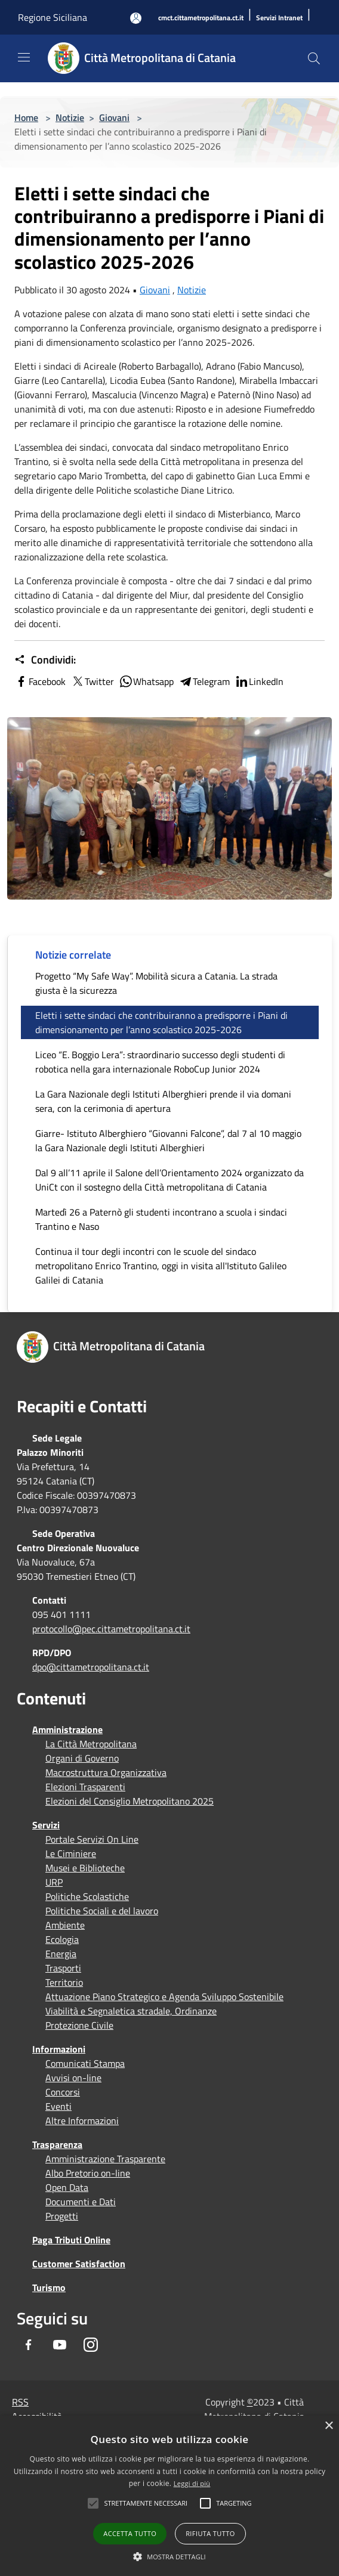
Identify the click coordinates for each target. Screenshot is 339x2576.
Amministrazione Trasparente (105, 2158)
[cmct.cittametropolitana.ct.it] (201, 18)
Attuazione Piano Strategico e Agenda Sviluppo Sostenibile (164, 1996)
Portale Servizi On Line (91, 1839)
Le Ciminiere (70, 1853)
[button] (145, 2503)
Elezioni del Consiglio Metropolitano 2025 (129, 1801)
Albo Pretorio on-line (87, 2173)
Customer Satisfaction (78, 2263)
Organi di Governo (82, 1758)
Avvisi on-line (73, 2077)
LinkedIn (259, 681)
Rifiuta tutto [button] (210, 2533)
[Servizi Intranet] (279, 18)
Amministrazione (67, 1729)
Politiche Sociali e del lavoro (101, 1910)
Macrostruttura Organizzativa (106, 1772)
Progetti (61, 2216)
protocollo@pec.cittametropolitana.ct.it (111, 1629)
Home (26, 117)
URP (54, 1882)
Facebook (40, 681)
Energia (60, 1953)
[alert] (169, 2496)
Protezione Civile (79, 2025)
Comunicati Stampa (85, 2063)
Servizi (46, 1825)
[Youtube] (60, 2345)
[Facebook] (29, 2345)
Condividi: (45, 660)
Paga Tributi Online (71, 2240)
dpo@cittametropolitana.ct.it (90, 1667)
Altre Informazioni (82, 2120)
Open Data (66, 2187)
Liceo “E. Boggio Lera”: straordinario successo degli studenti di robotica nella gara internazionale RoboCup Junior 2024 (160, 1061)
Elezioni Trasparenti (85, 1786)
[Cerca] (314, 58)
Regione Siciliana (52, 17)
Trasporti (63, 1968)
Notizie (70, 117)
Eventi (58, 2106)
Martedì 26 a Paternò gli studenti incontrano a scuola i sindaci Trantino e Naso (161, 1219)
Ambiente (65, 1925)
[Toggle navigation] (24, 57)
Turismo (49, 2287)
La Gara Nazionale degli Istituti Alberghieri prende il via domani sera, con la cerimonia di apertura (163, 1101)
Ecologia (62, 1939)
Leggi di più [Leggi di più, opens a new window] (192, 2483)
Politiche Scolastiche (87, 1896)
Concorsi (62, 2092)
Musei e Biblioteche (85, 1867)
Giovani (114, 117)
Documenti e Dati (80, 2201)
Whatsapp (146, 681)
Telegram (204, 681)
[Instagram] (91, 2345)
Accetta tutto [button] (129, 2533)
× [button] (328, 2426)
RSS (20, 2402)
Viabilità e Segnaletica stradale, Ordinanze (131, 2010)
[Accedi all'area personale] (135, 18)
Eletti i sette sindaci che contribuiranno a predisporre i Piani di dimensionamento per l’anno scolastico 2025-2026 (161, 1022)
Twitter (92, 681)
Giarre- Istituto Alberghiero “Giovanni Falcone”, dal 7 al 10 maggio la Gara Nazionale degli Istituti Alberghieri (168, 1140)
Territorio (64, 1982)
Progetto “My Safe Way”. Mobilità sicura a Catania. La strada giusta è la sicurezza (156, 983)
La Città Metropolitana (91, 1743)
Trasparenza (57, 2144)
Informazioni (58, 2049)
